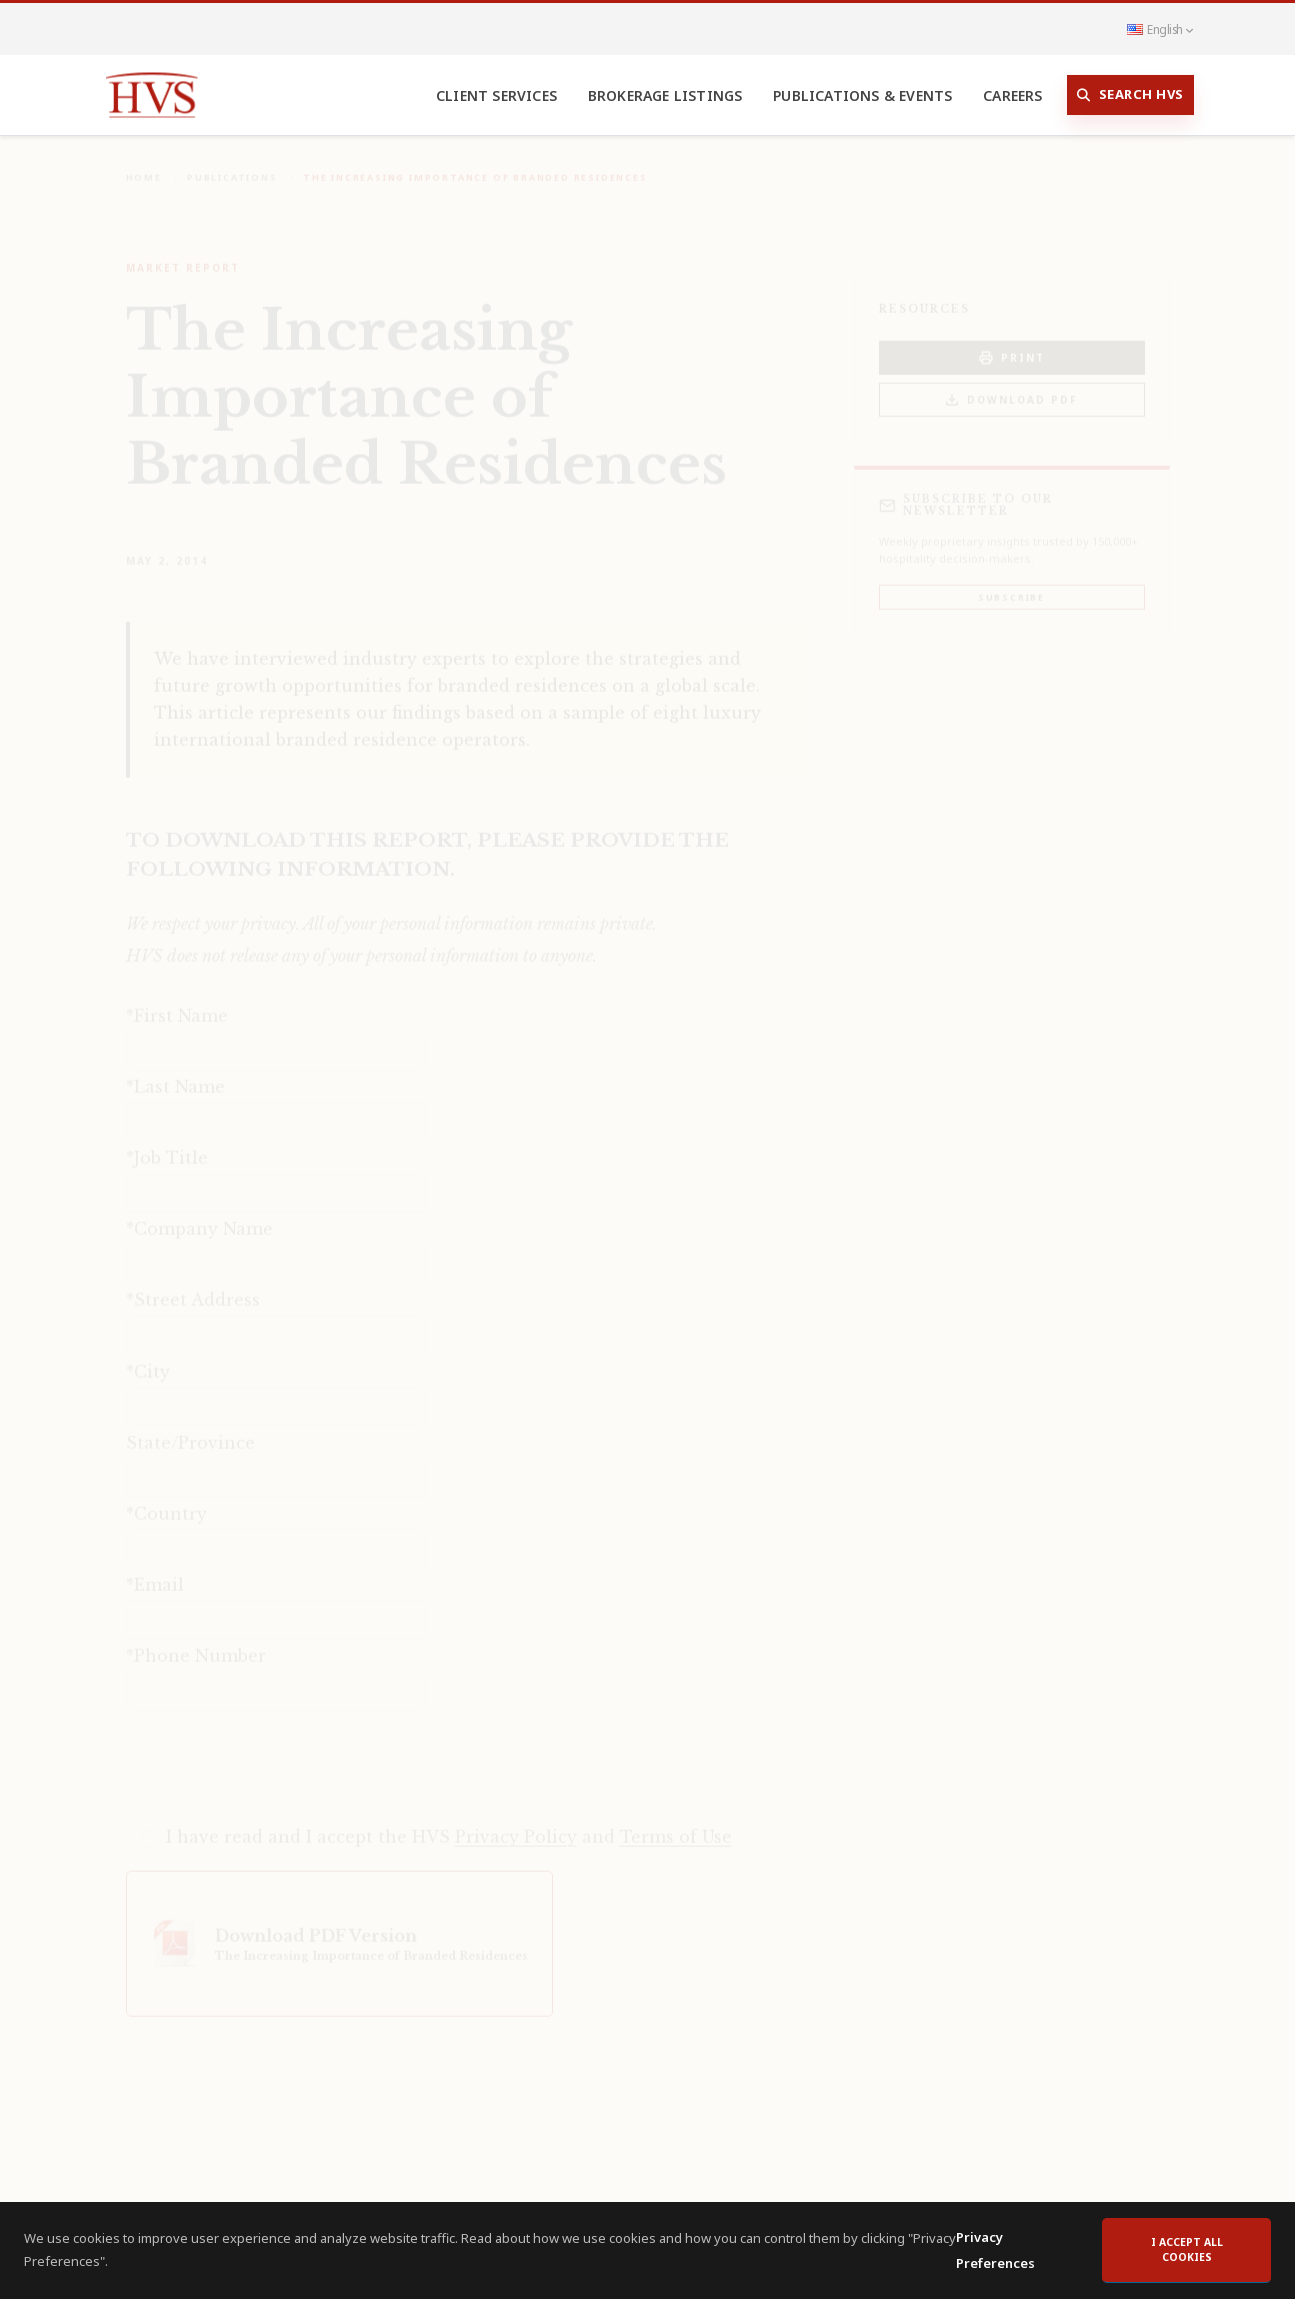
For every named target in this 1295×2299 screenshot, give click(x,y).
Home (144, 163)
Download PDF (1011, 386)
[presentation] (278, 1752)
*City (148, 1358)
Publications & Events (862, 95)
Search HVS (1130, 95)
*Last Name (175, 1073)
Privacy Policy (516, 1823)
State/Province (190, 1429)
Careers (1012, 95)
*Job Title (167, 1144)
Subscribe (1011, 583)
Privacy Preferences (995, 2255)
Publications (232, 163)
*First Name (177, 1002)
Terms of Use (676, 1823)
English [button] (1160, 29)
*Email (155, 1571)
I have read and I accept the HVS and (449, 1823)
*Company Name (199, 1215)
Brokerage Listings (665, 95)
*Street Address (193, 1286)
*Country (166, 1500)
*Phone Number (196, 1642)
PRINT (1012, 344)
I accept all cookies (1187, 2255)
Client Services (496, 95)
